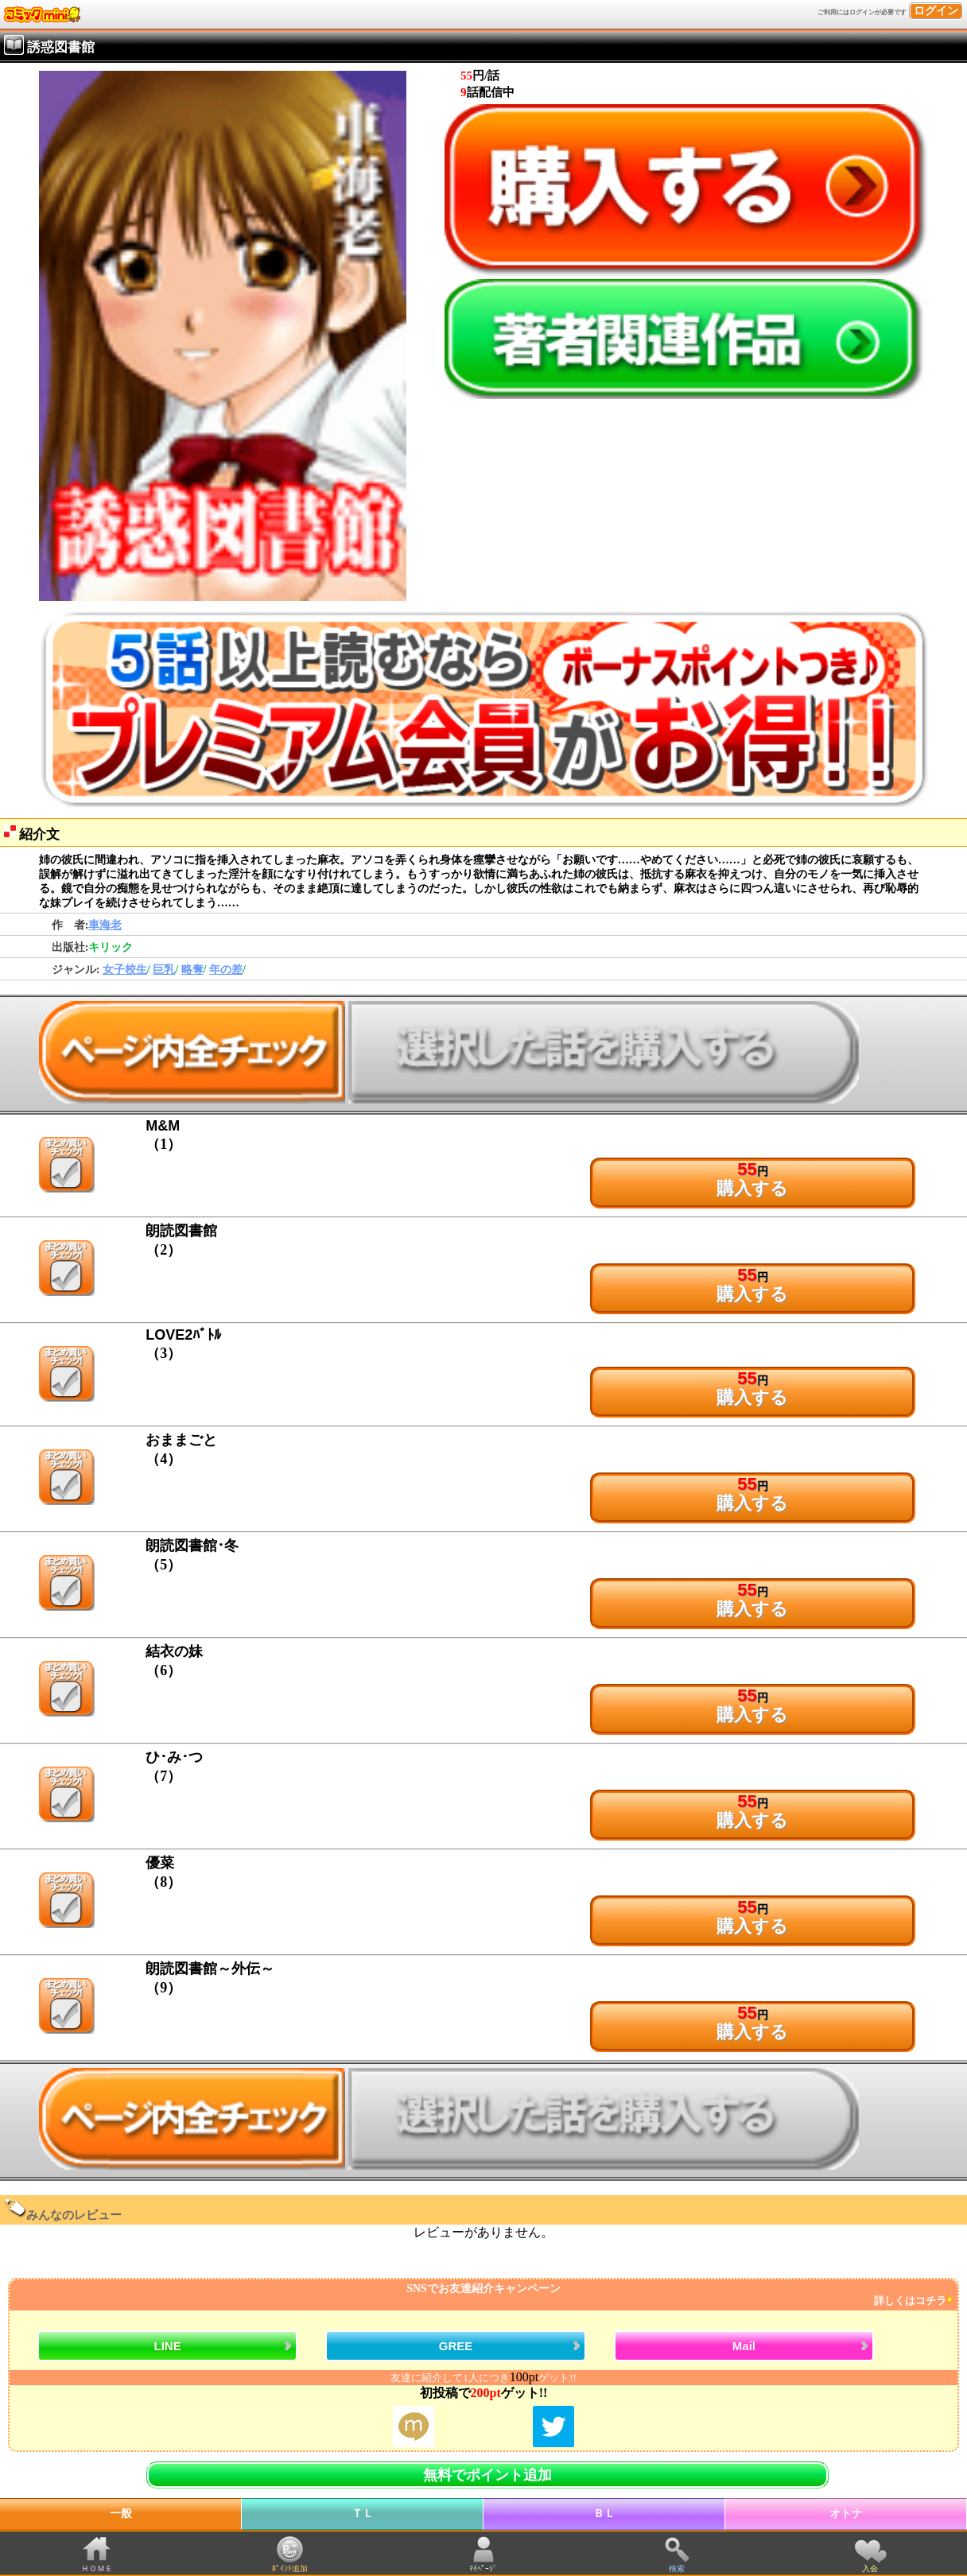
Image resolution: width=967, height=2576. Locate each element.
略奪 (192, 970)
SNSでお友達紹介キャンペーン (481, 2294)
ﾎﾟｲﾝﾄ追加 (290, 2568)
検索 (677, 2568)
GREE (456, 2346)
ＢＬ (604, 2514)
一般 (121, 2514)
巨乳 (164, 970)
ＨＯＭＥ (97, 2568)
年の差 (226, 970)
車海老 (105, 925)
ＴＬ (362, 2514)
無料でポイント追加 (487, 2475)
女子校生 (125, 970)
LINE (167, 2346)
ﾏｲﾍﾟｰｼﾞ (483, 2568)
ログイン (936, 11)
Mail (743, 2346)
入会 (870, 2568)
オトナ (846, 2514)
